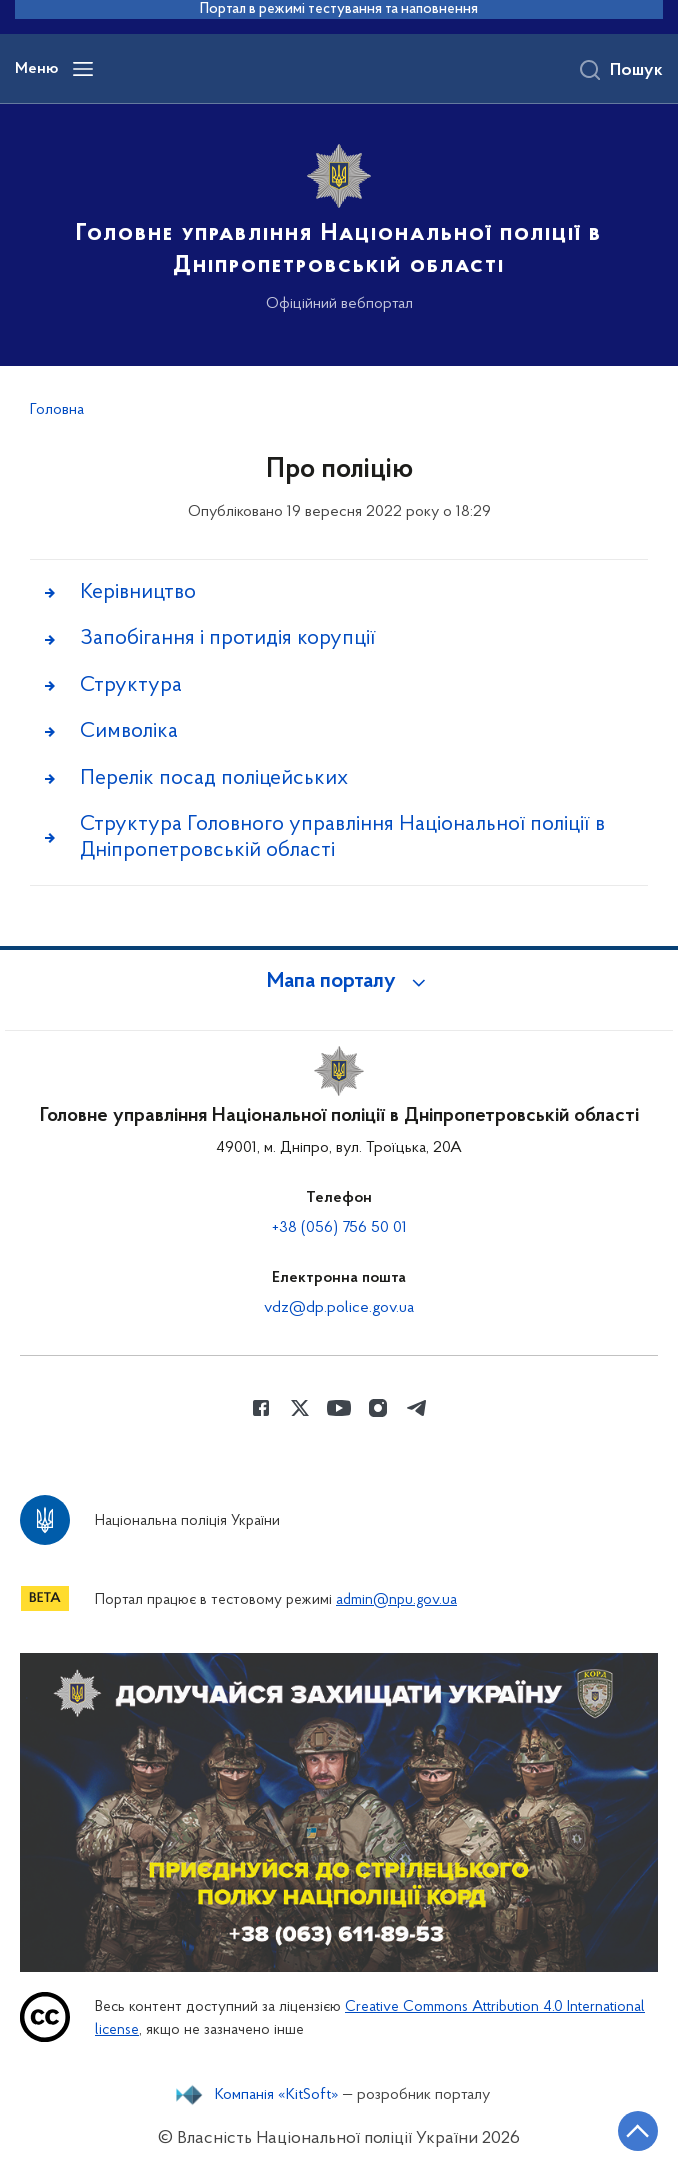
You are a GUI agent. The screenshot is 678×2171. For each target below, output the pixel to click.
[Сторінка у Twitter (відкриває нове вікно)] (300, 1408)
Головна (57, 410)
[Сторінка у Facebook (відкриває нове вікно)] (261, 1408)
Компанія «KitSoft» (277, 2095)
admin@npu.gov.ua (396, 1600)
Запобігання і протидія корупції (228, 638)
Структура (131, 685)
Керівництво (138, 592)
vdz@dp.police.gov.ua (339, 1308)
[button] (339, 982)
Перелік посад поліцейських (214, 778)
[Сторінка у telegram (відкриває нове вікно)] (417, 1408)
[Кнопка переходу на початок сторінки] (638, 2131)
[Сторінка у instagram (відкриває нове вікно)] (378, 1408)
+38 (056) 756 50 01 (339, 1228)
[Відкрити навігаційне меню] (83, 69)
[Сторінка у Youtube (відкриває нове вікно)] (339, 1408)
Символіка (129, 731)
